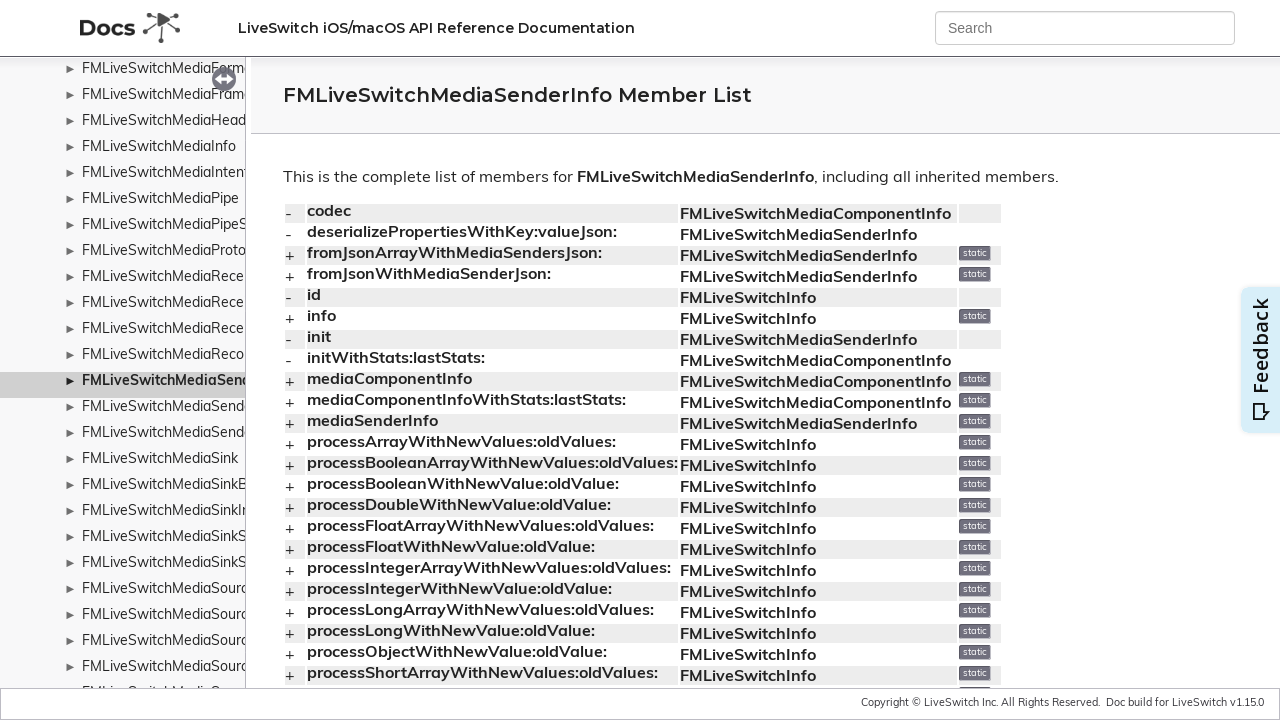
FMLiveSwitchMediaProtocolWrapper (201, 251)
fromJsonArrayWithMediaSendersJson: (454, 254)
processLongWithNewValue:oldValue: (451, 632)
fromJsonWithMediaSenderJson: (429, 275)
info (321, 317)
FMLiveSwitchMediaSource (169, 589)
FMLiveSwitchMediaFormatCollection (201, 69)
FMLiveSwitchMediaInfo (159, 147)
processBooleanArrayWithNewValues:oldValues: (492, 464)
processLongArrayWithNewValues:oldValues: (480, 611)
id (314, 296)
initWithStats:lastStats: (396, 359)
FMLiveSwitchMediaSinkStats (177, 563)
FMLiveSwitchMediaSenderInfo (185, 381)
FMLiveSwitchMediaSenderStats (186, 433)
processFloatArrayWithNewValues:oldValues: (480, 527)
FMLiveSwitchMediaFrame (167, 95)
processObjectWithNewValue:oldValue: (457, 653)
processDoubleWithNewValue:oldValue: (459, 506)
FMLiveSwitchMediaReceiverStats (191, 329)
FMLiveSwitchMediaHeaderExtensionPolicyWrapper (248, 121)
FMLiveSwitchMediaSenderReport (192, 407)
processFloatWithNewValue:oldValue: (451, 548)
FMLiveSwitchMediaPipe (160, 199)
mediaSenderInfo (372, 422)
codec (329, 212)
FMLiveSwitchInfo (748, 299)
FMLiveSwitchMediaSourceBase (185, 615)
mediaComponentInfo (389, 380)
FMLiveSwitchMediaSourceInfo (181, 641)
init (319, 338)
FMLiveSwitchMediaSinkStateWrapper (206, 537)
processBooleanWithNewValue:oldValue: (463, 485)
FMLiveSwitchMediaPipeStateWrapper (206, 225)
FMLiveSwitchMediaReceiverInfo (187, 277)
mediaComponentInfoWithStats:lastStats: (466, 401)
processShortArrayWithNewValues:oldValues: (482, 674)
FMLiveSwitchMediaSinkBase (176, 485)
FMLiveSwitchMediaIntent (165, 173)
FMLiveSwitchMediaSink (160, 459)
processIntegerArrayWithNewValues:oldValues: (489, 569)
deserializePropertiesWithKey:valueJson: (462, 233)
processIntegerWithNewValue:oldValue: (459, 590)
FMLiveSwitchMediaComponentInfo (815, 215)
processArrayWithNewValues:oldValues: (461, 443)
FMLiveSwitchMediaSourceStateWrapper (215, 667)
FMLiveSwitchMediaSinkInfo (172, 511)
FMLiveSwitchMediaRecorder (176, 355)
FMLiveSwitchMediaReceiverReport (197, 303)
